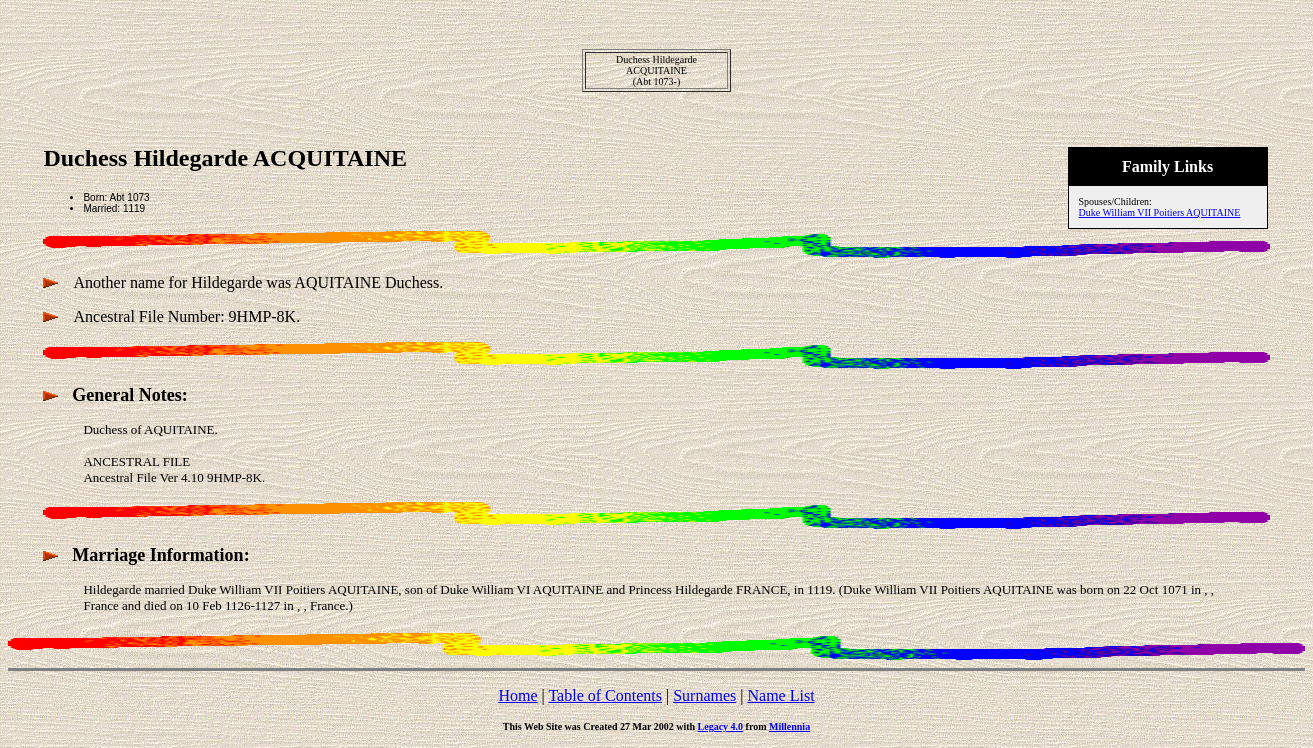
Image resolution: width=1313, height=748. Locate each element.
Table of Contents (605, 695)
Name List (780, 695)
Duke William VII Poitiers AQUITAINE (1160, 212)
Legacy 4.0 (721, 726)
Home (517, 695)
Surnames (704, 695)
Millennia (789, 726)
